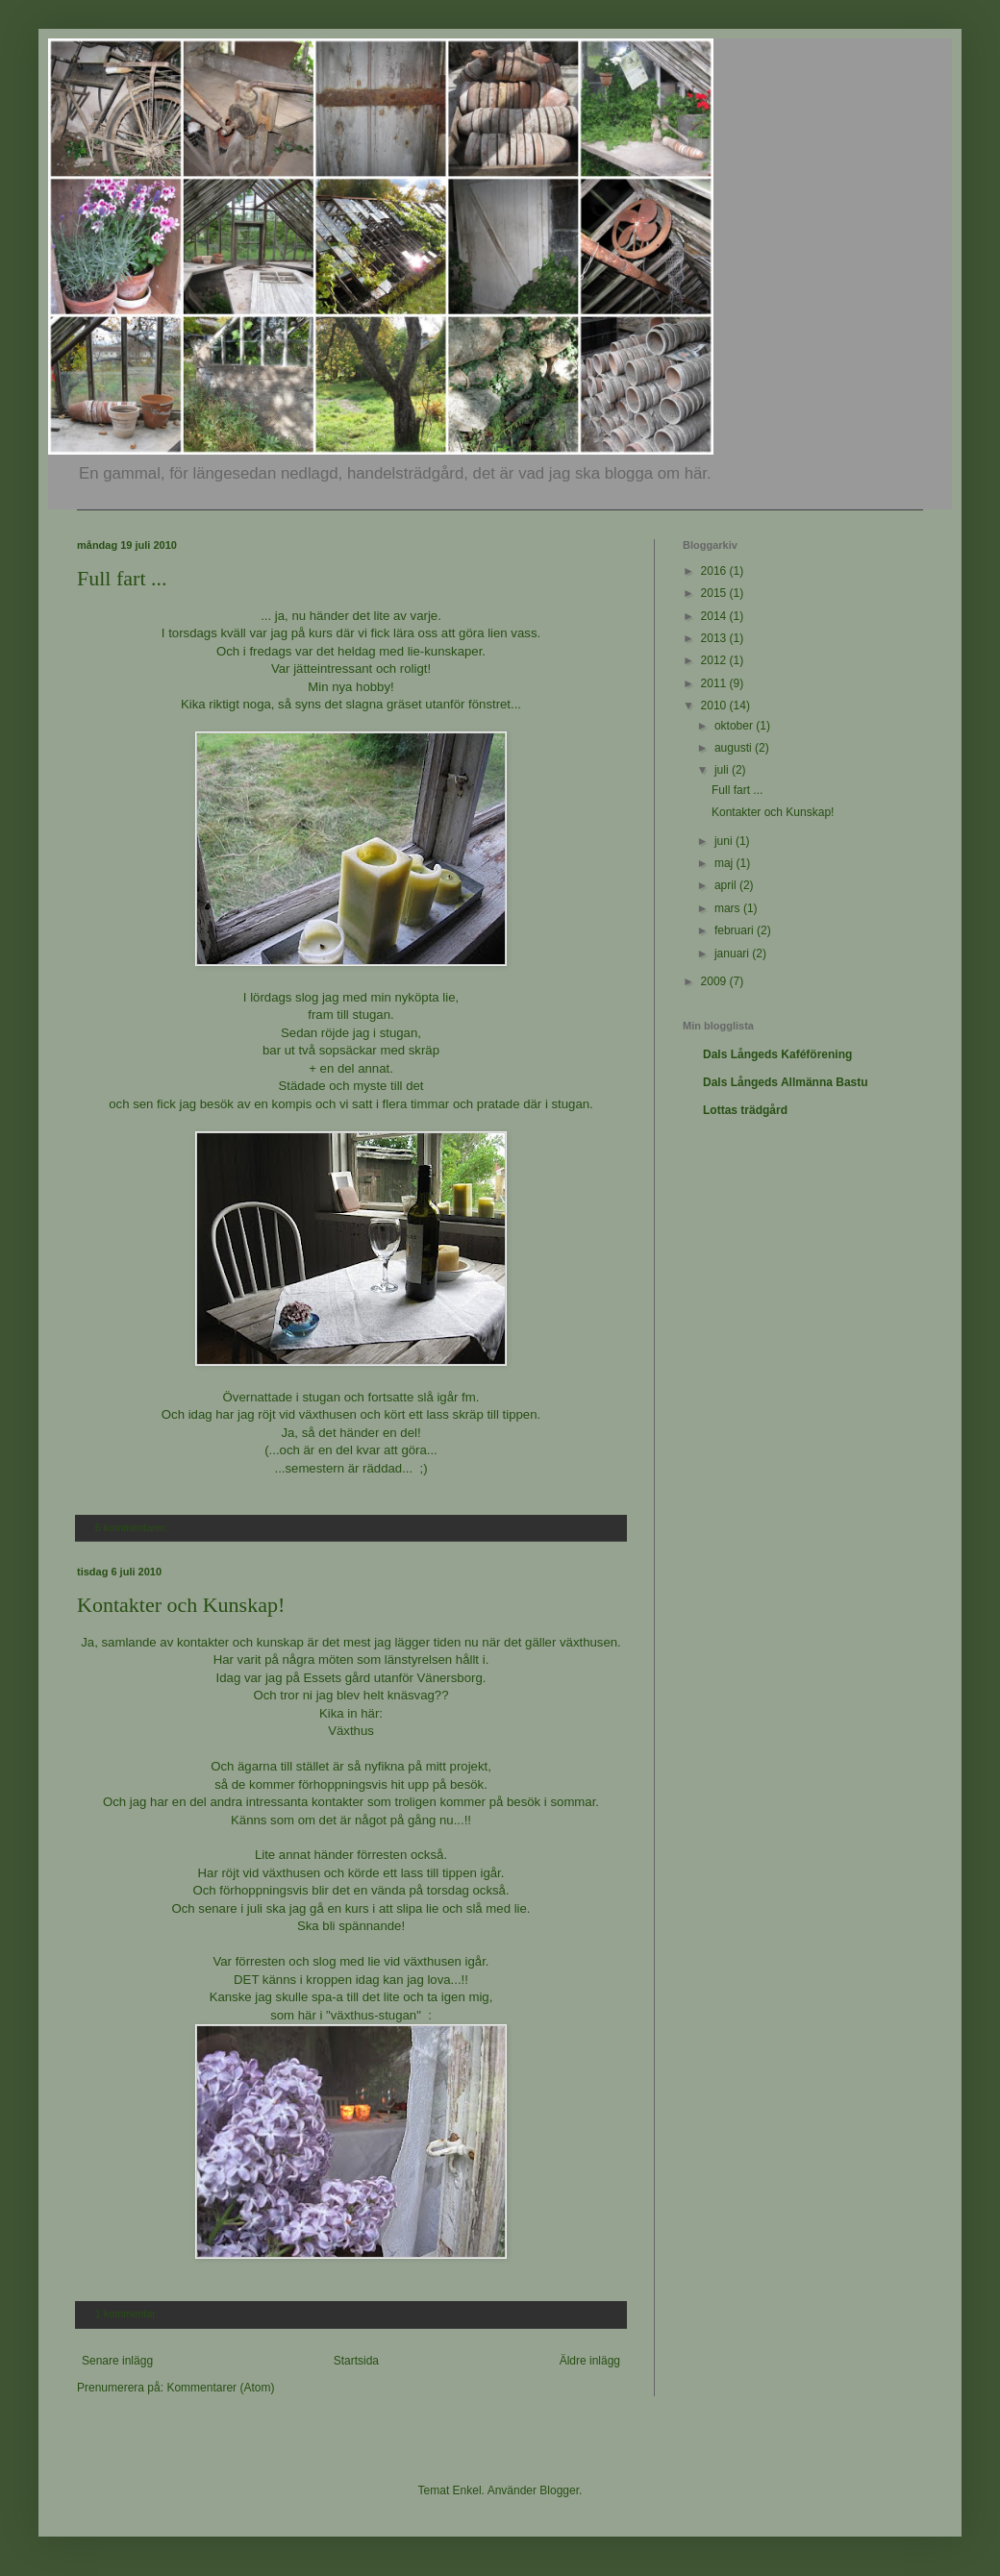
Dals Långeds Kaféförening (777, 1054)
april (726, 885)
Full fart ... (122, 578)
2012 (715, 660)
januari (733, 953)
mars (728, 908)
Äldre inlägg (590, 2360)
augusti (734, 748)
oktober (735, 725)
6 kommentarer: (133, 1527)
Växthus (351, 1730)
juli (723, 770)
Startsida (356, 2360)
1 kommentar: (128, 2313)
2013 (715, 638)
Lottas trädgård (745, 1110)
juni (725, 841)
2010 (715, 705)
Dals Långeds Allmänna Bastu (785, 1082)
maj (725, 863)
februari (735, 930)
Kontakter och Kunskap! (181, 1605)
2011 (715, 683)
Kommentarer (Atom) (220, 2387)
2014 (715, 616)
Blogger (559, 2490)
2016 (715, 571)
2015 (715, 593)
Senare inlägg (117, 2360)
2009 (715, 981)
